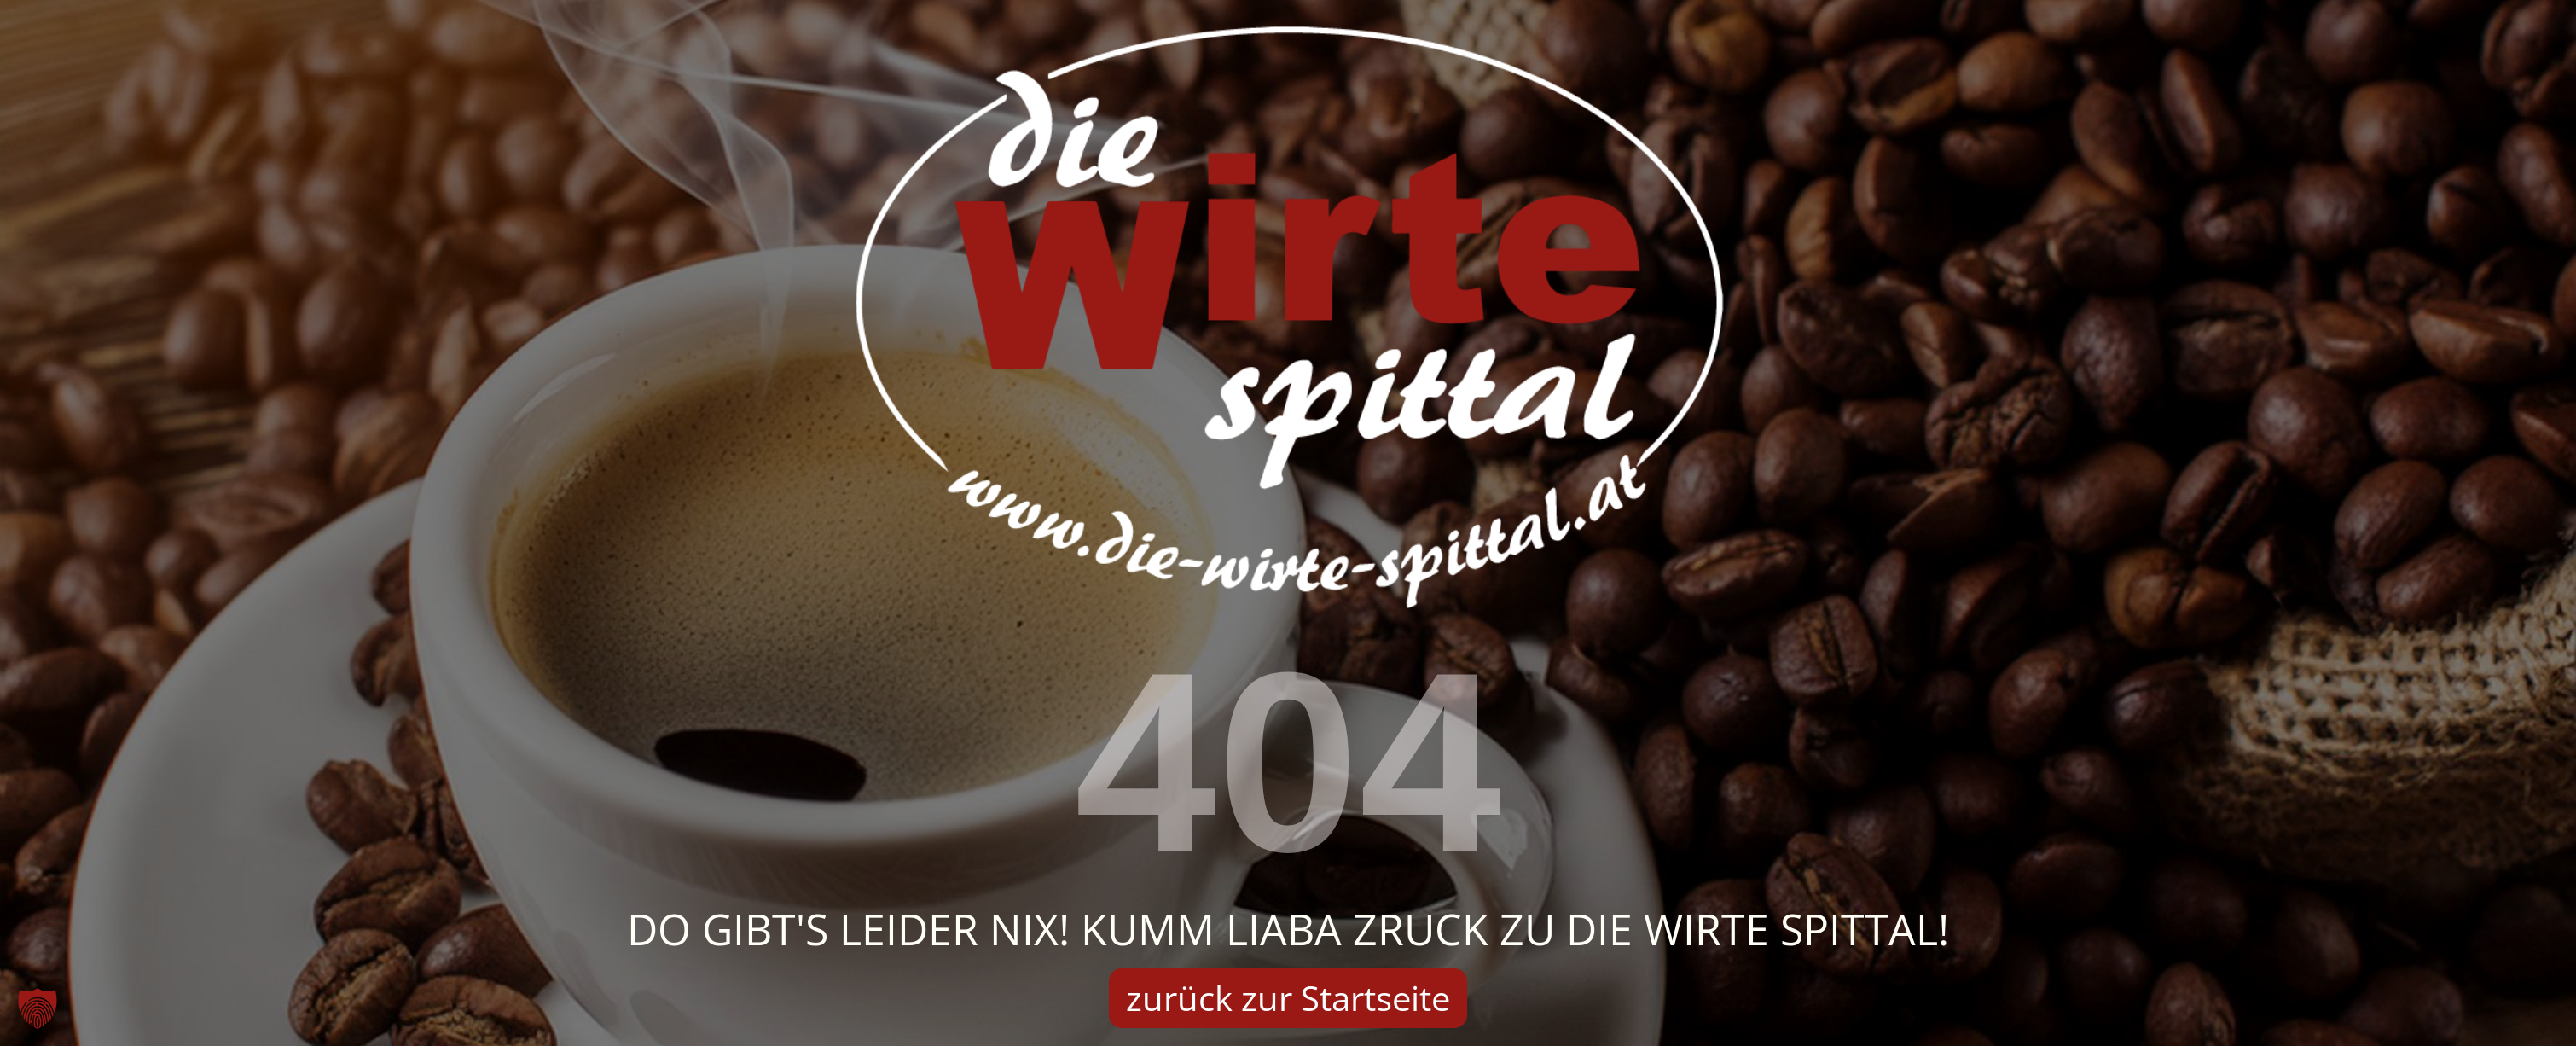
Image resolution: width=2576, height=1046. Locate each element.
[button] (37, 1008)
